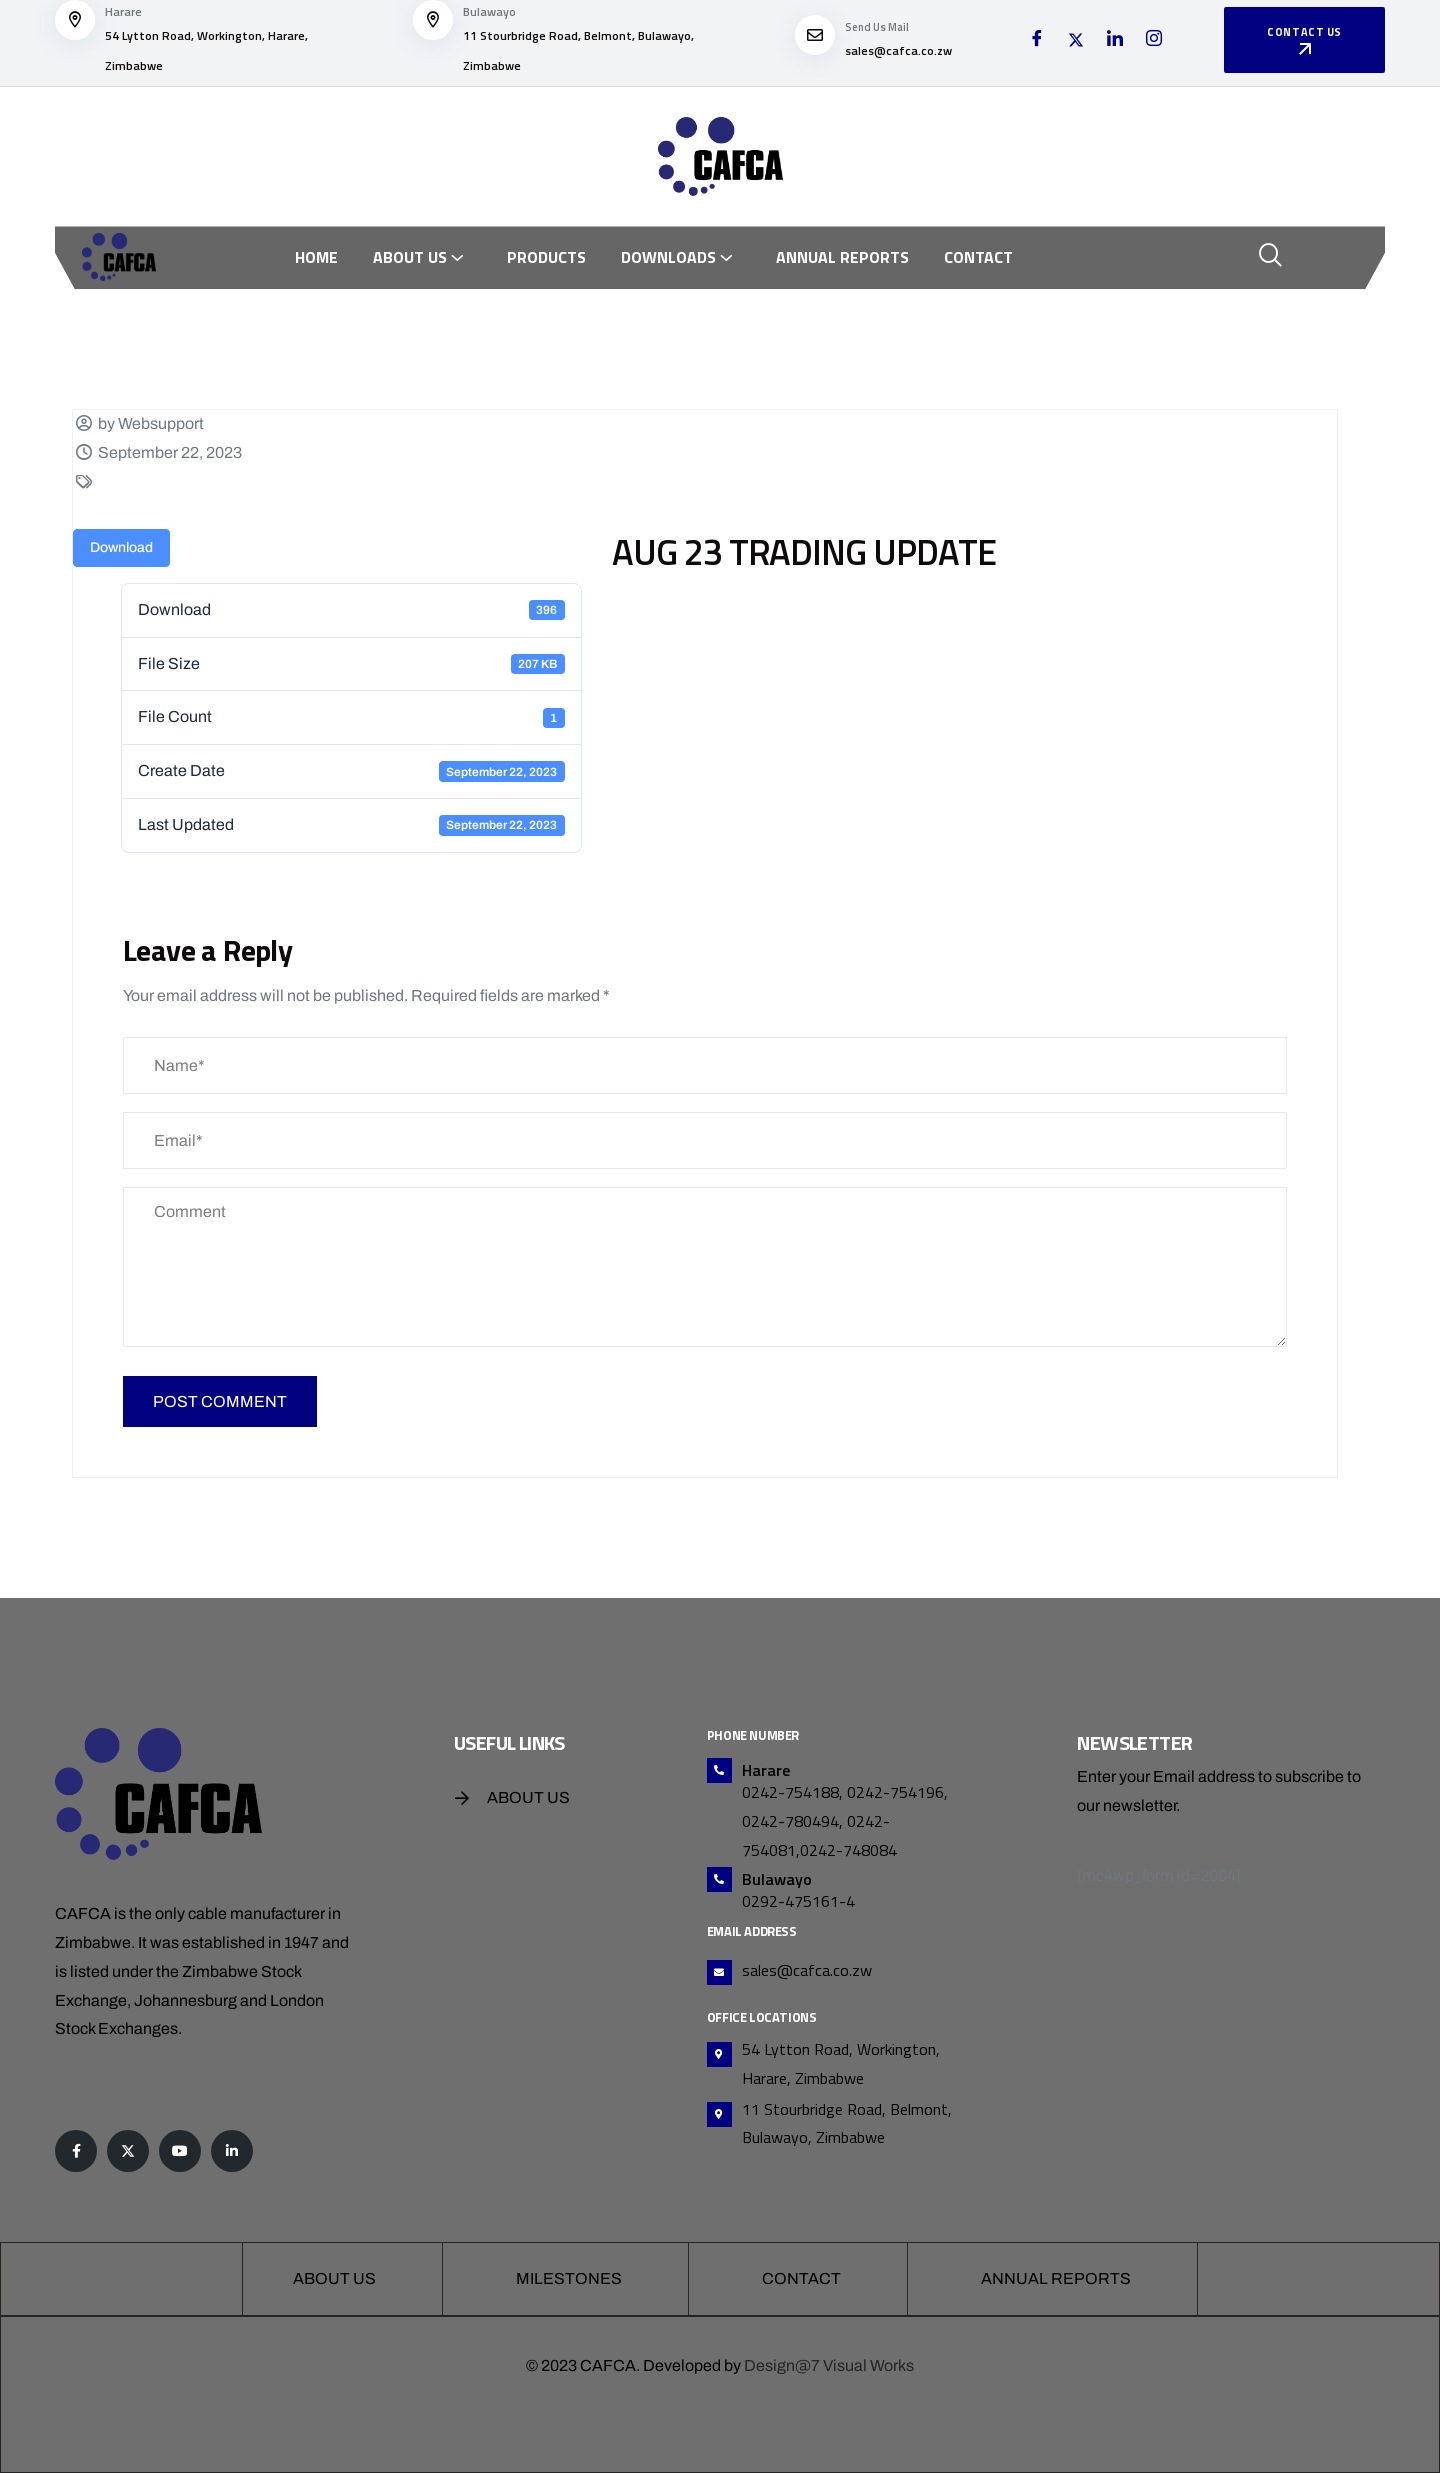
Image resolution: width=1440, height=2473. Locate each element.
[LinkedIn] (1115, 41)
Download (121, 547)
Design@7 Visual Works (829, 2365)
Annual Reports (842, 257)
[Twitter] (1076, 41)
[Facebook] (1037, 41)
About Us (410, 257)
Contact (978, 257)
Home (316, 257)
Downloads (668, 257)
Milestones (569, 2278)
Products (546, 257)
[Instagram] (1154, 41)
